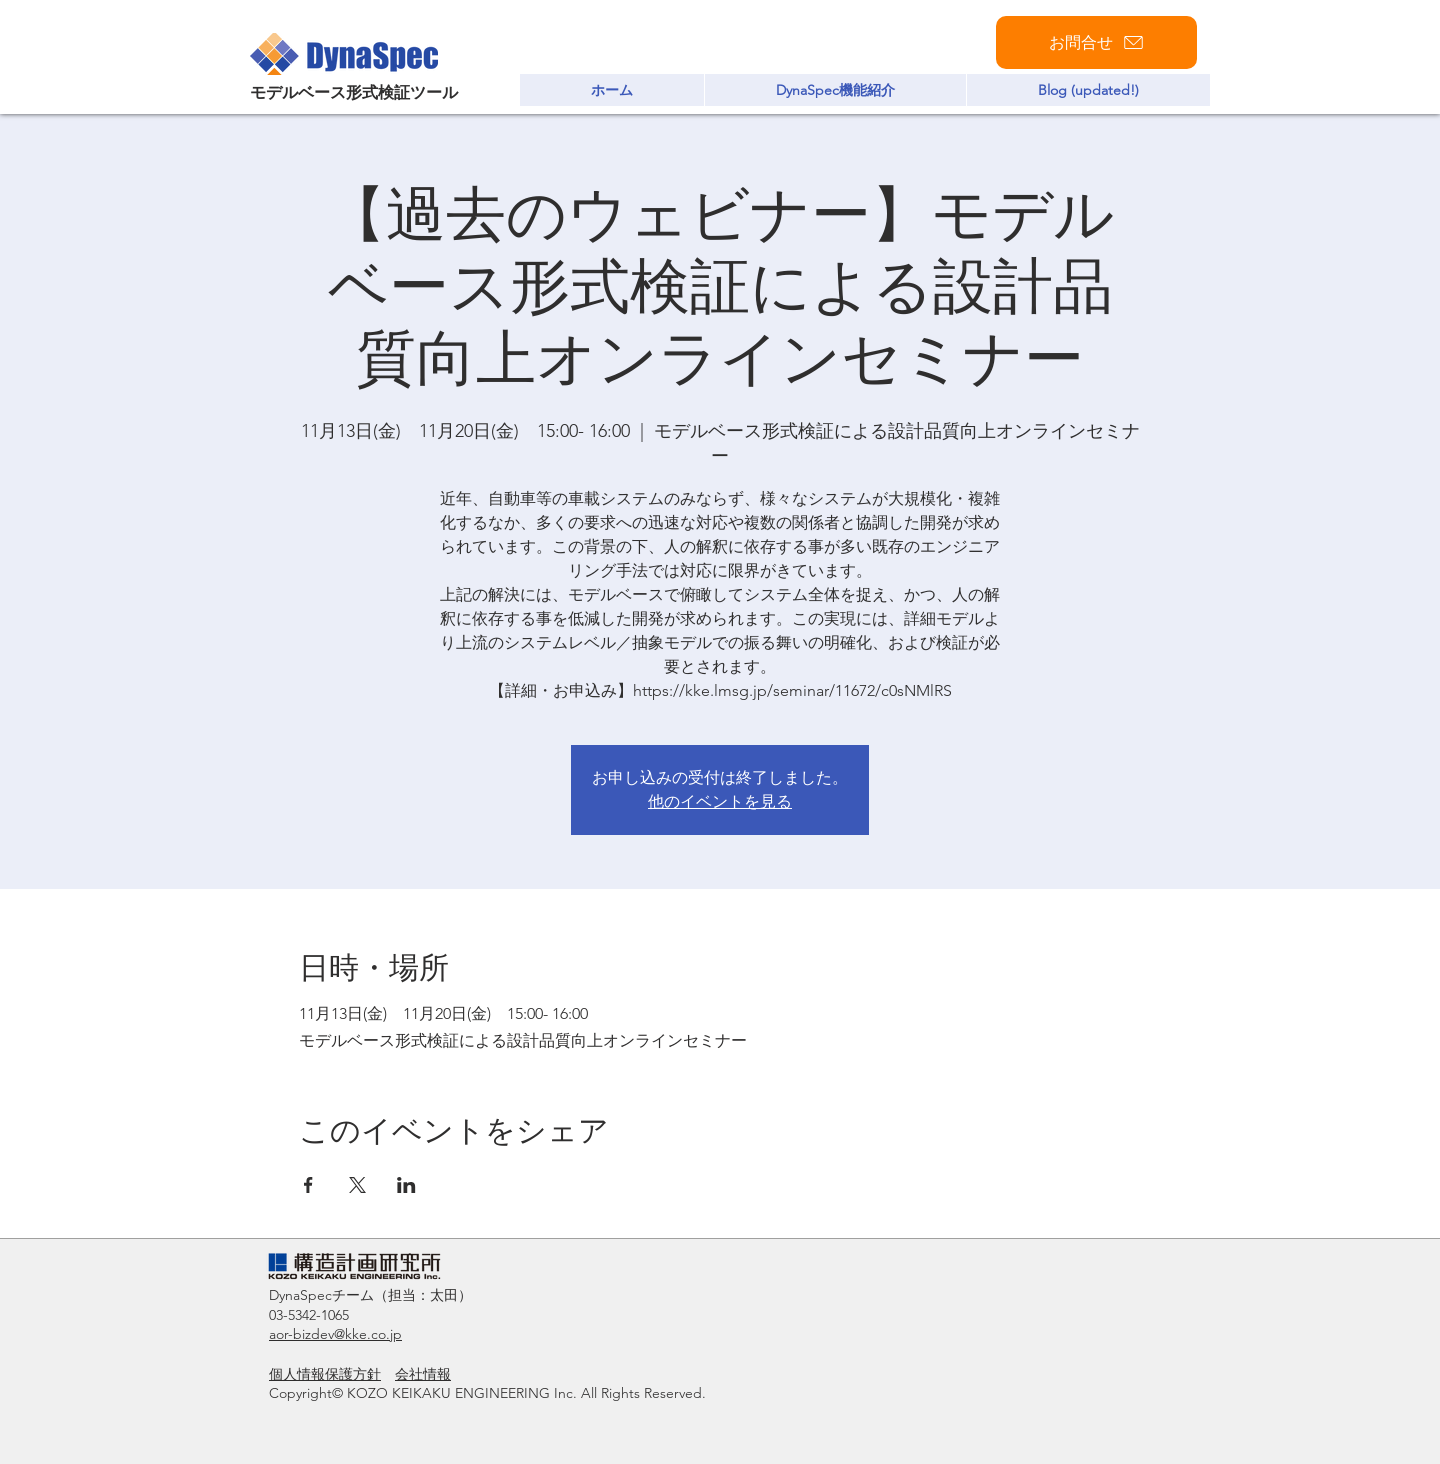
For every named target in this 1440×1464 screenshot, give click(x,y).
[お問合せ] (1096, 42)
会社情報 (423, 1374)
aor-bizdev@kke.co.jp (335, 1334)
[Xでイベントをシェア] (357, 1185)
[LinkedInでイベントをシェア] (406, 1185)
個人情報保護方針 (325, 1374)
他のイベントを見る (720, 801)
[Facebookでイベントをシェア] (308, 1185)
